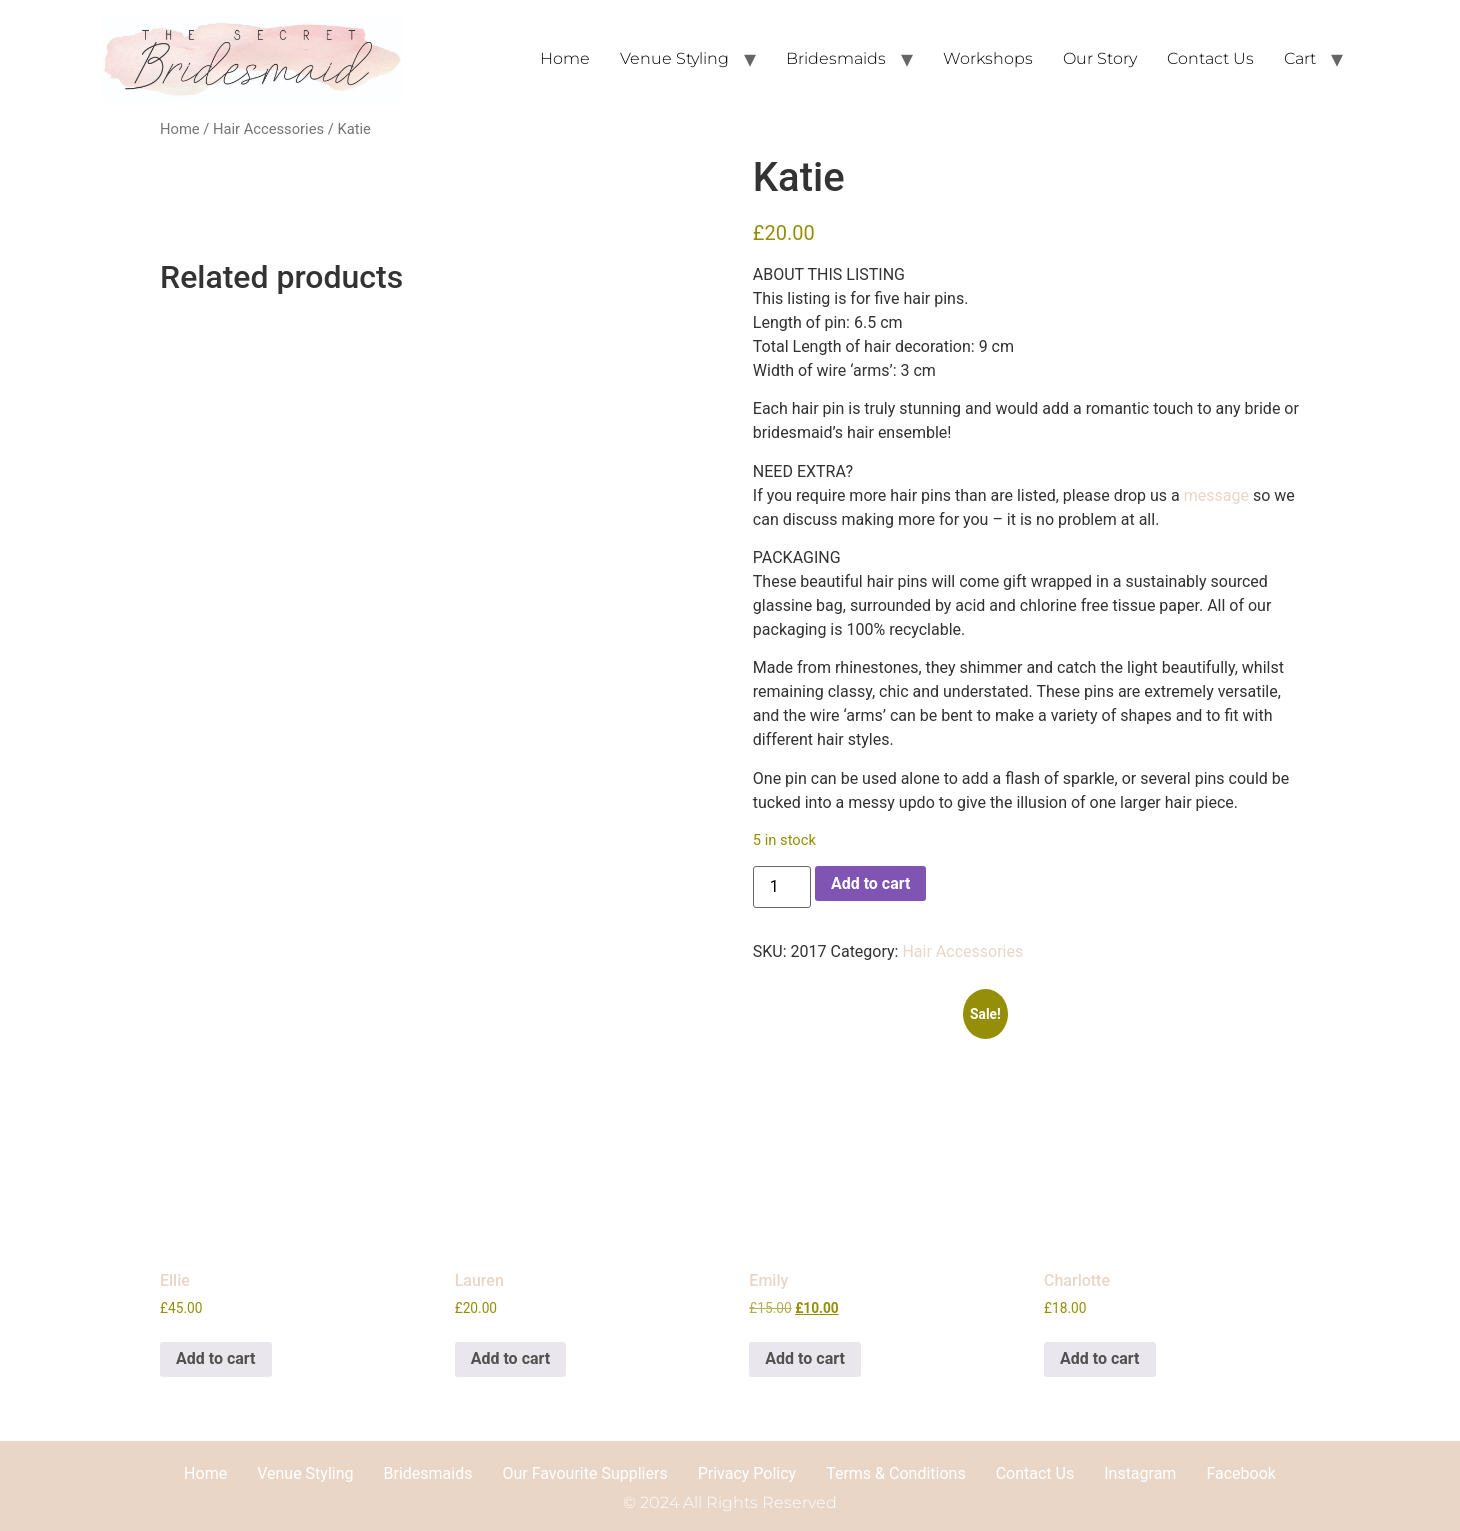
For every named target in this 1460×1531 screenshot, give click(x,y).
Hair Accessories (268, 129)
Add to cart (871, 883)
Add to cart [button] (216, 1358)
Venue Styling (674, 58)
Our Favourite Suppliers (584, 1473)
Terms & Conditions (896, 1473)
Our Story (1100, 58)
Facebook (1240, 1473)
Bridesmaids (836, 58)
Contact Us (1210, 58)
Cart (1300, 58)
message (1216, 495)
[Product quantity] (782, 887)
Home (565, 58)
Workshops (988, 58)
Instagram (1140, 1473)
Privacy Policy (747, 1473)
